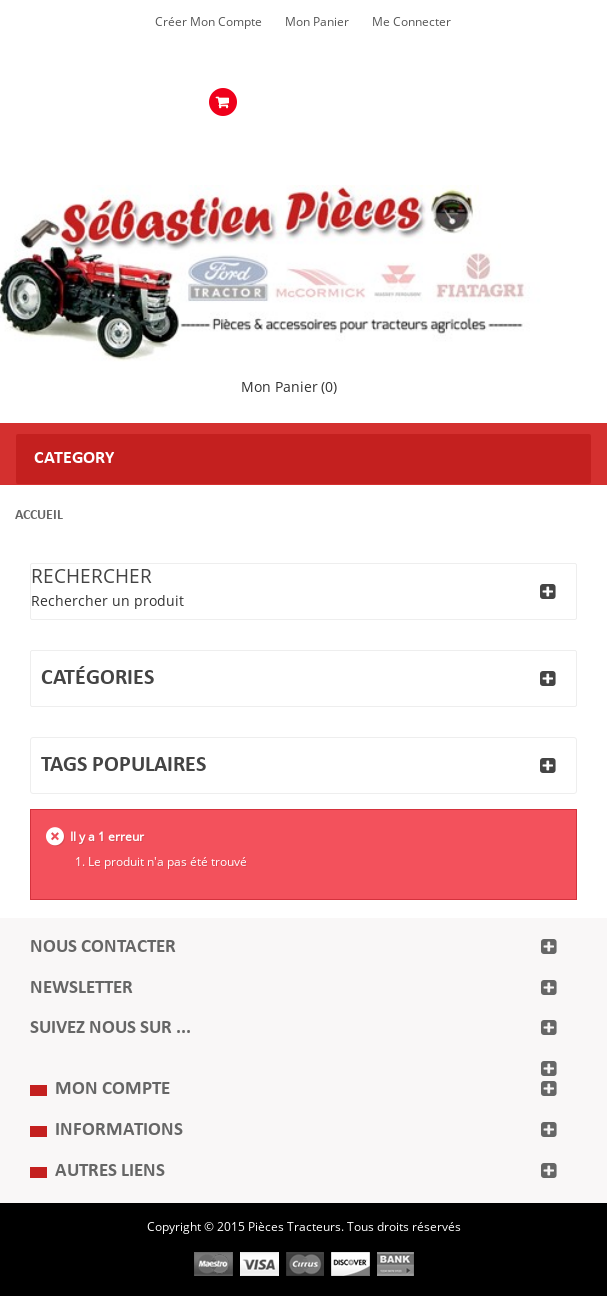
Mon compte (112, 1089)
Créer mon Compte (208, 22)
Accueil (39, 515)
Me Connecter (411, 22)
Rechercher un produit (107, 601)
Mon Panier (317, 22)
